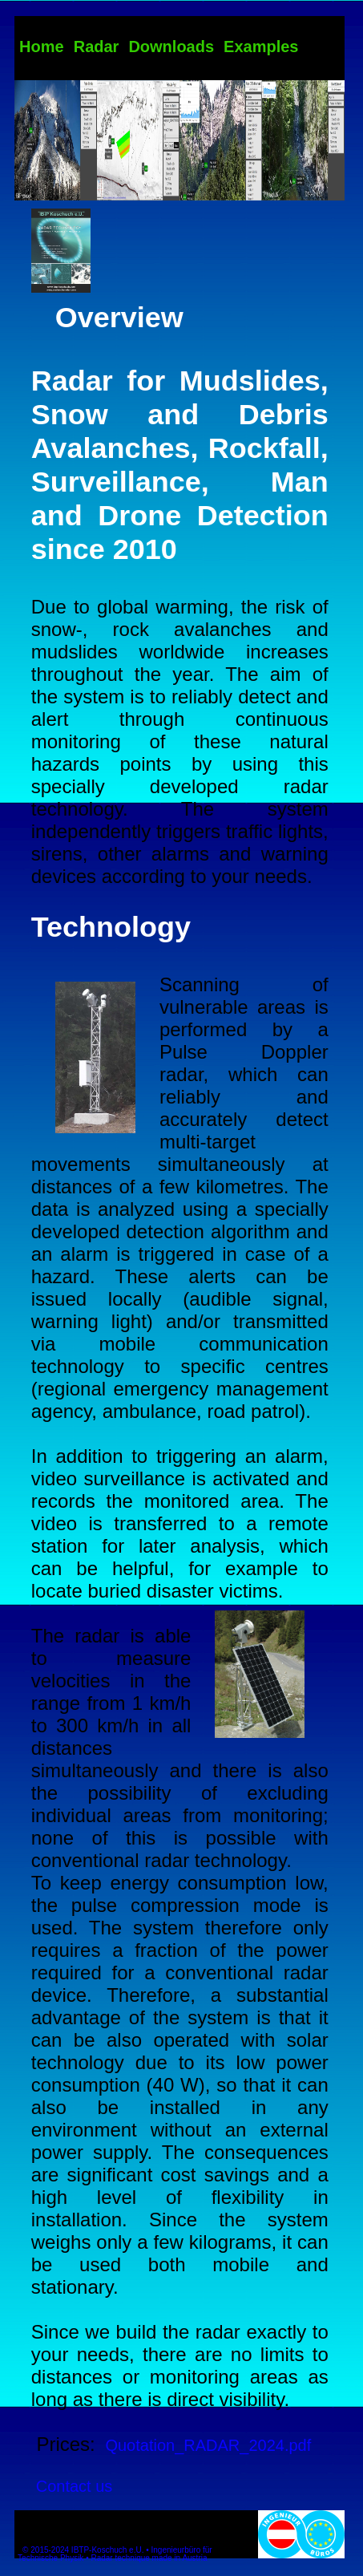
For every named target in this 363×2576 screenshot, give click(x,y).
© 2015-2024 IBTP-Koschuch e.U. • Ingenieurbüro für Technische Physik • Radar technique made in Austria (115, 2554)
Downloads (171, 46)
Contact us (74, 2486)
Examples (261, 46)
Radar (96, 46)
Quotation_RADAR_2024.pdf (208, 2445)
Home (41, 46)
